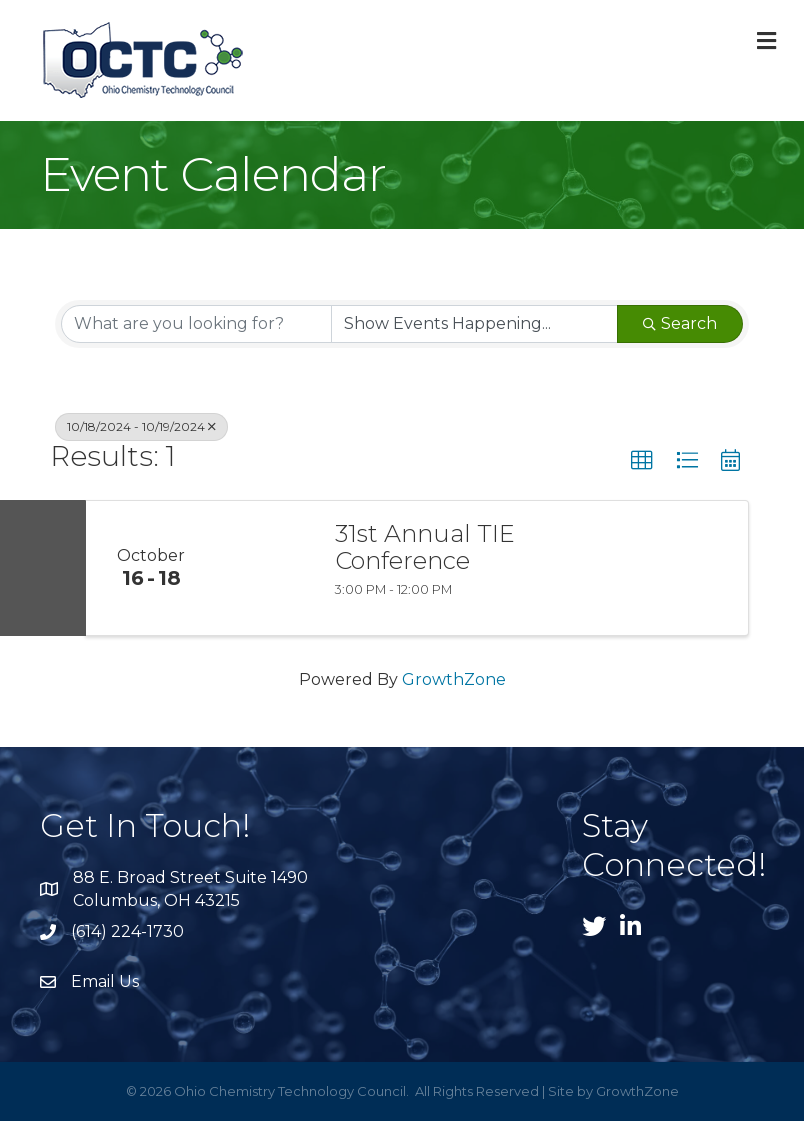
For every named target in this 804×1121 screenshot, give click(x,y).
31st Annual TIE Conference (425, 547)
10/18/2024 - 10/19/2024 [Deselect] (141, 426)
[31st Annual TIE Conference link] (265, 568)
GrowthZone (454, 679)
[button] (642, 461)
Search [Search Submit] (680, 323)
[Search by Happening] (474, 324)
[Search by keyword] (196, 324)
